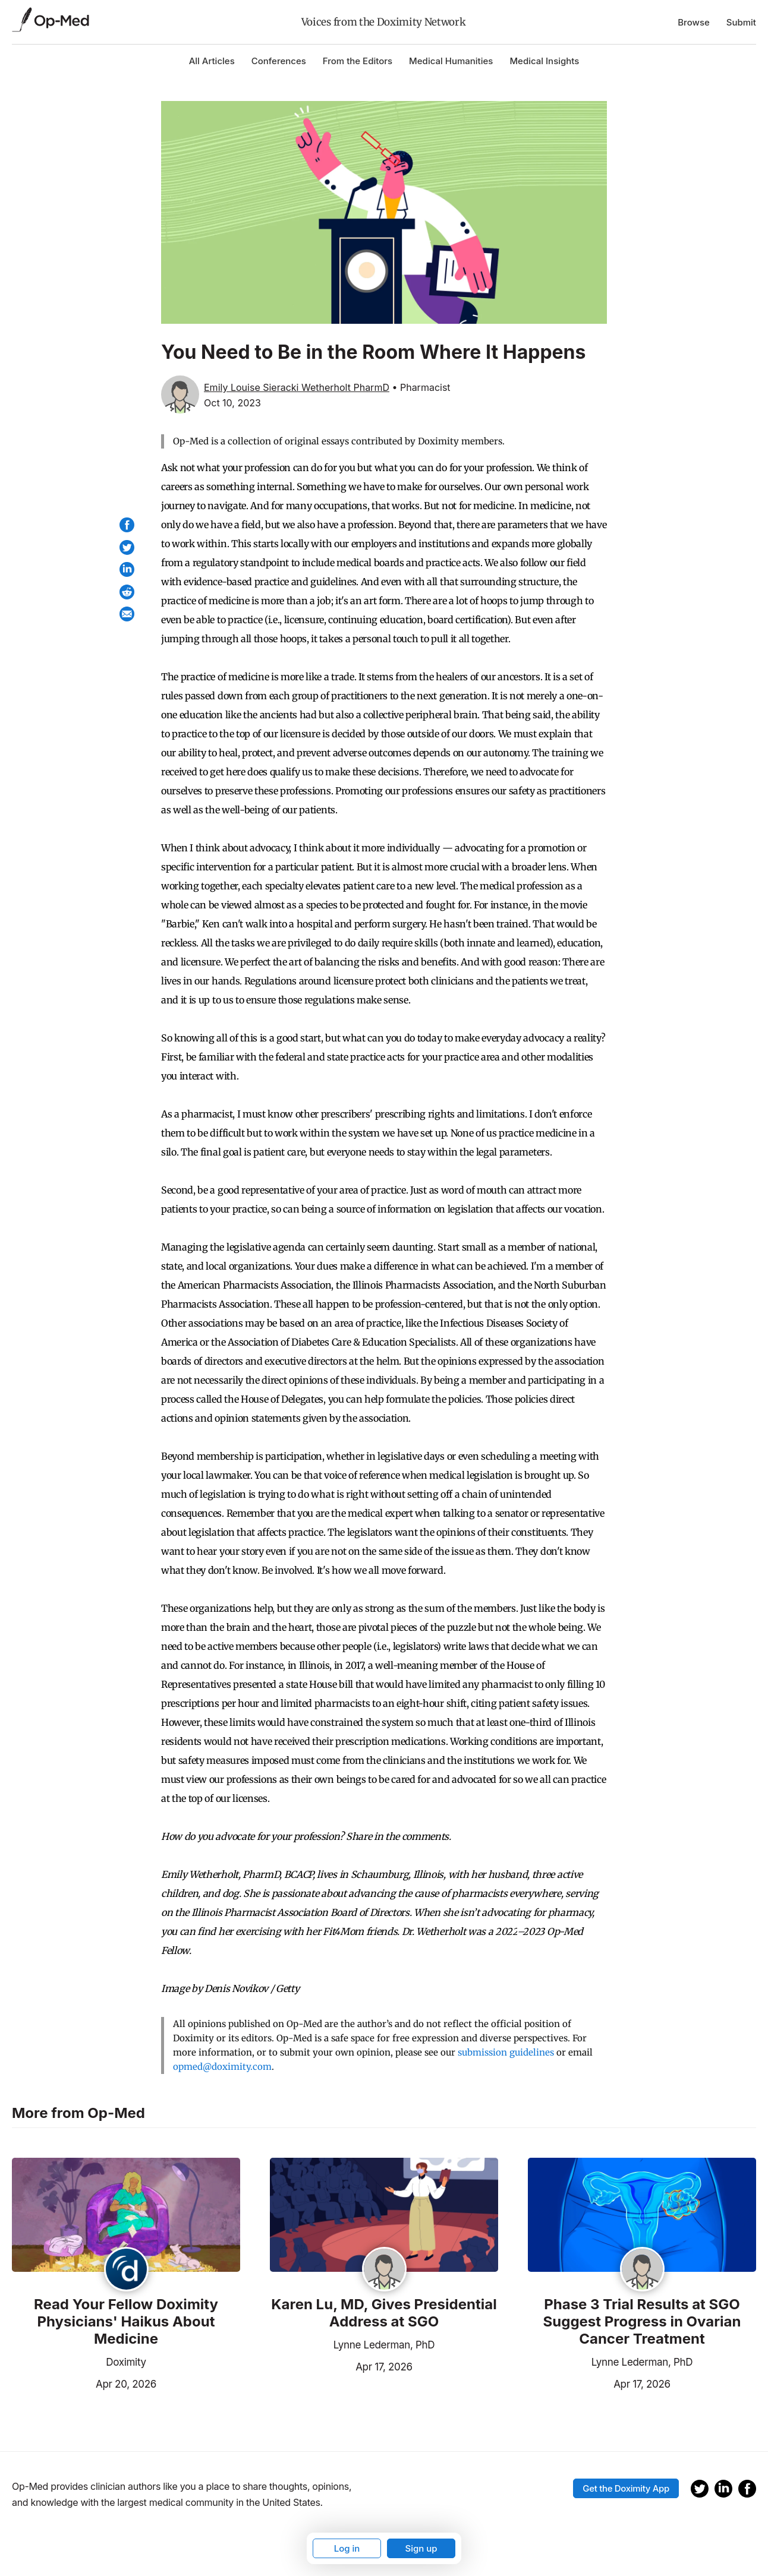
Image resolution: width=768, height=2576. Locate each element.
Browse (694, 22)
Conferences (278, 60)
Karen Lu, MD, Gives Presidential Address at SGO (383, 2313)
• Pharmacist (421, 387)
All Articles (212, 60)
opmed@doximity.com (222, 2066)
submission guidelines (506, 2052)
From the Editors (357, 60)
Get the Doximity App (626, 2488)
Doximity (126, 2362)
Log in (347, 2548)
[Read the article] (126, 2216)
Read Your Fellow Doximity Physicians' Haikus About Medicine (126, 2321)
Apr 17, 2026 (341, 2366)
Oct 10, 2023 (232, 403)
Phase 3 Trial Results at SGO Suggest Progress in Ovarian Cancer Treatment (642, 2321)
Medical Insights (544, 60)
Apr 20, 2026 (84, 2383)
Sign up (421, 2548)
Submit (741, 22)
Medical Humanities (451, 60)
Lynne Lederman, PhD (384, 2345)
